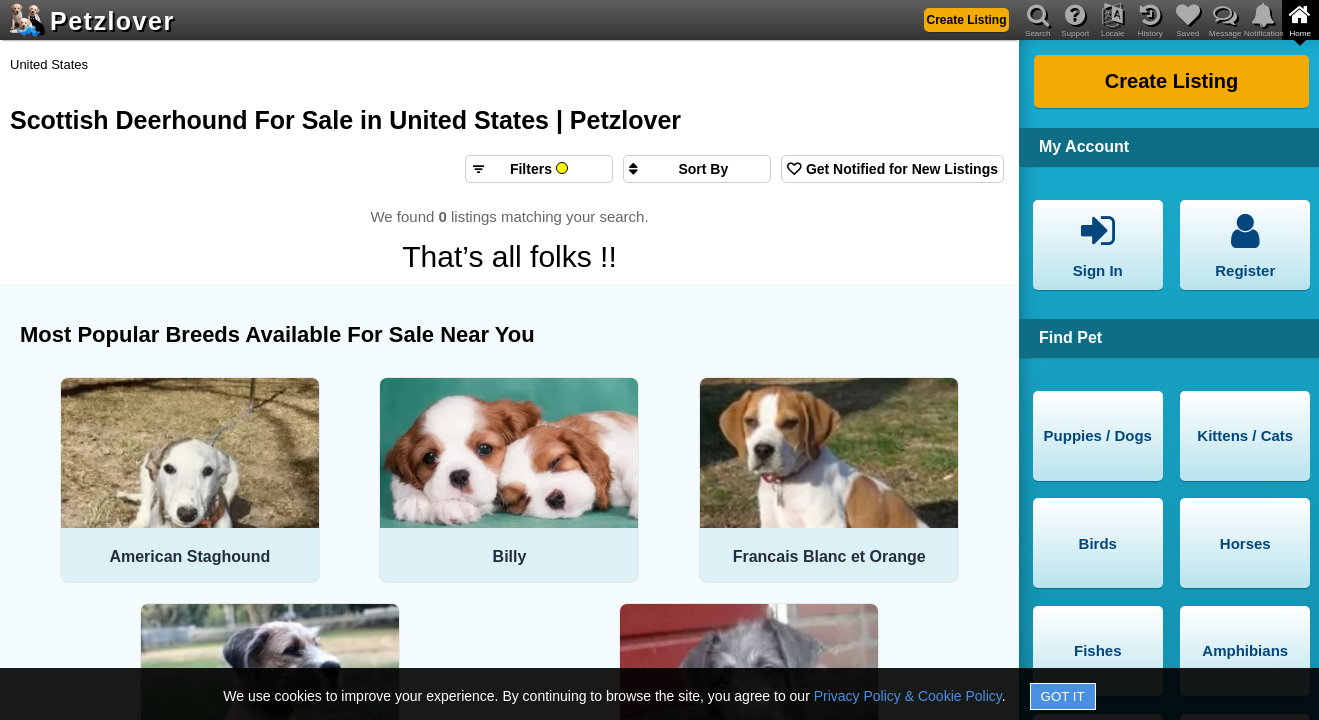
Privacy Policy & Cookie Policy (908, 696)
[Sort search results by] (697, 169)
